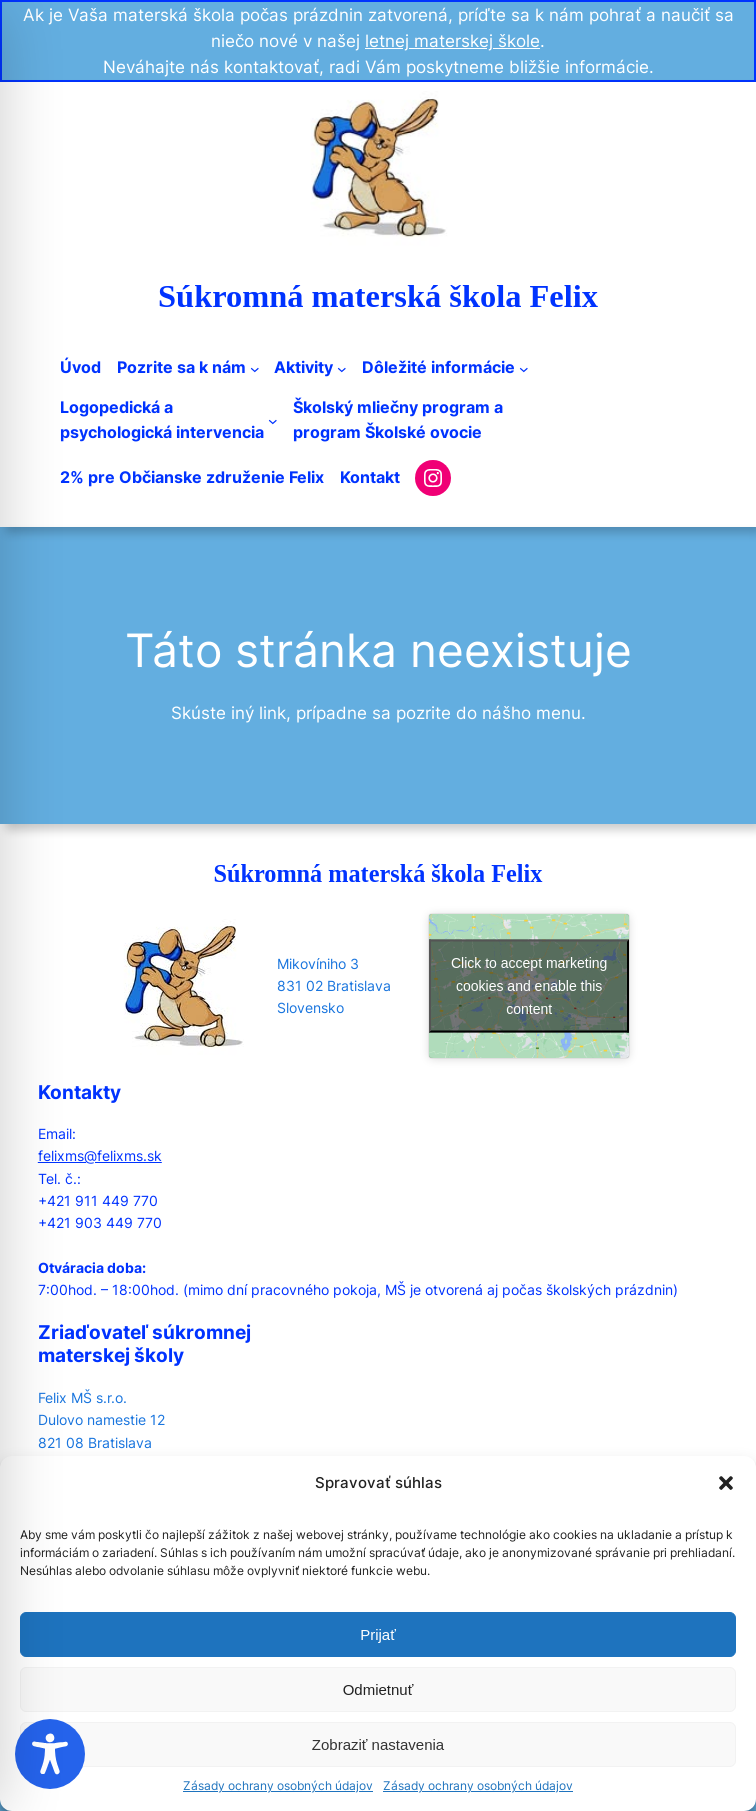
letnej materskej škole (452, 41)
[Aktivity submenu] (342, 368)
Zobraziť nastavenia (378, 1744)
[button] (726, 1483)
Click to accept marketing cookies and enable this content (529, 986)
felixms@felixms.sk (100, 1155)
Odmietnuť (378, 1689)
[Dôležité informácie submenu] (524, 368)
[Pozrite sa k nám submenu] (255, 368)
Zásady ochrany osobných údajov (278, 1785)
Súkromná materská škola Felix (378, 296)
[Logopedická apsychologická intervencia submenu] (273, 421)
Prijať (378, 1634)
